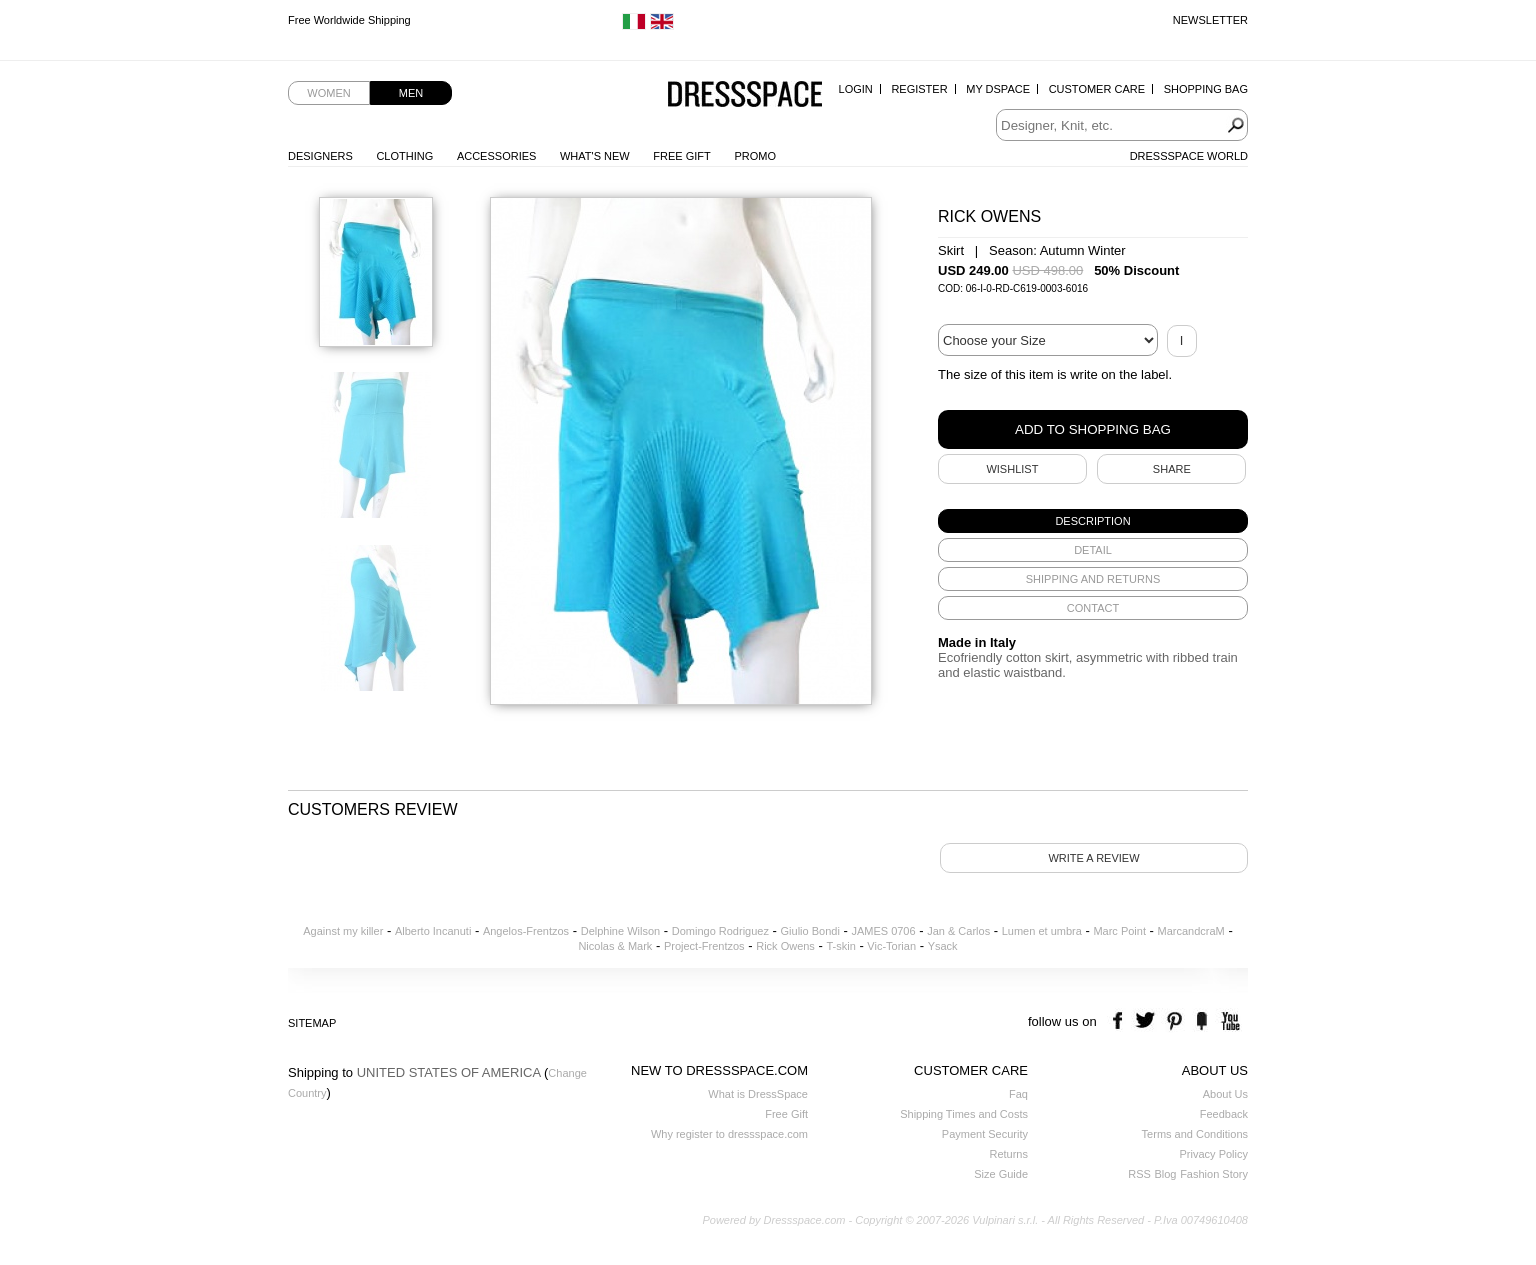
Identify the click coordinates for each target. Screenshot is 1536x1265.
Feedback (1224, 1114)
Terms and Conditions (1195, 1134)
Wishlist (1012, 469)
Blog (1165, 1174)
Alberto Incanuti (433, 931)
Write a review (1093, 858)
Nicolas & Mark (615, 946)
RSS (1139, 1174)
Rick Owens (785, 946)
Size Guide (1001, 1174)
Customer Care (1097, 89)
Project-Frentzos (704, 946)
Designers (320, 156)
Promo (755, 156)
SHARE (1172, 469)
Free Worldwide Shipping (349, 20)
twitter (1147, 1021)
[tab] (1093, 521)
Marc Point (1119, 931)
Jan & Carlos (958, 931)
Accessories (496, 156)
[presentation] (1093, 521)
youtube (1228, 1021)
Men (411, 93)
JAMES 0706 (883, 931)
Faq (1018, 1094)
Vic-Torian (891, 946)
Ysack (943, 946)
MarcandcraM (1191, 931)
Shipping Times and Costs (964, 1114)
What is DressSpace (758, 1094)
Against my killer (343, 931)
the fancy (1201, 1021)
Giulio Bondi (810, 931)
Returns (1008, 1154)
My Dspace (998, 89)
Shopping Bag (1206, 89)
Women (328, 93)
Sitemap (312, 1023)
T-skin (840, 946)
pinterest (1174, 1021)
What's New (595, 156)
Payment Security (985, 1134)
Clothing (404, 156)
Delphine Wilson (620, 931)
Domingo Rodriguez (720, 931)
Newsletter (1210, 20)
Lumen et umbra (1042, 931)
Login (856, 89)
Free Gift (681, 156)
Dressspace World (1189, 156)
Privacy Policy (1214, 1154)
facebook (1120, 1021)
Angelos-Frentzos (526, 931)
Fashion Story (1214, 1174)
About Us (1225, 1094)
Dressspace (745, 95)
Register (919, 89)
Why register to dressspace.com (729, 1134)
